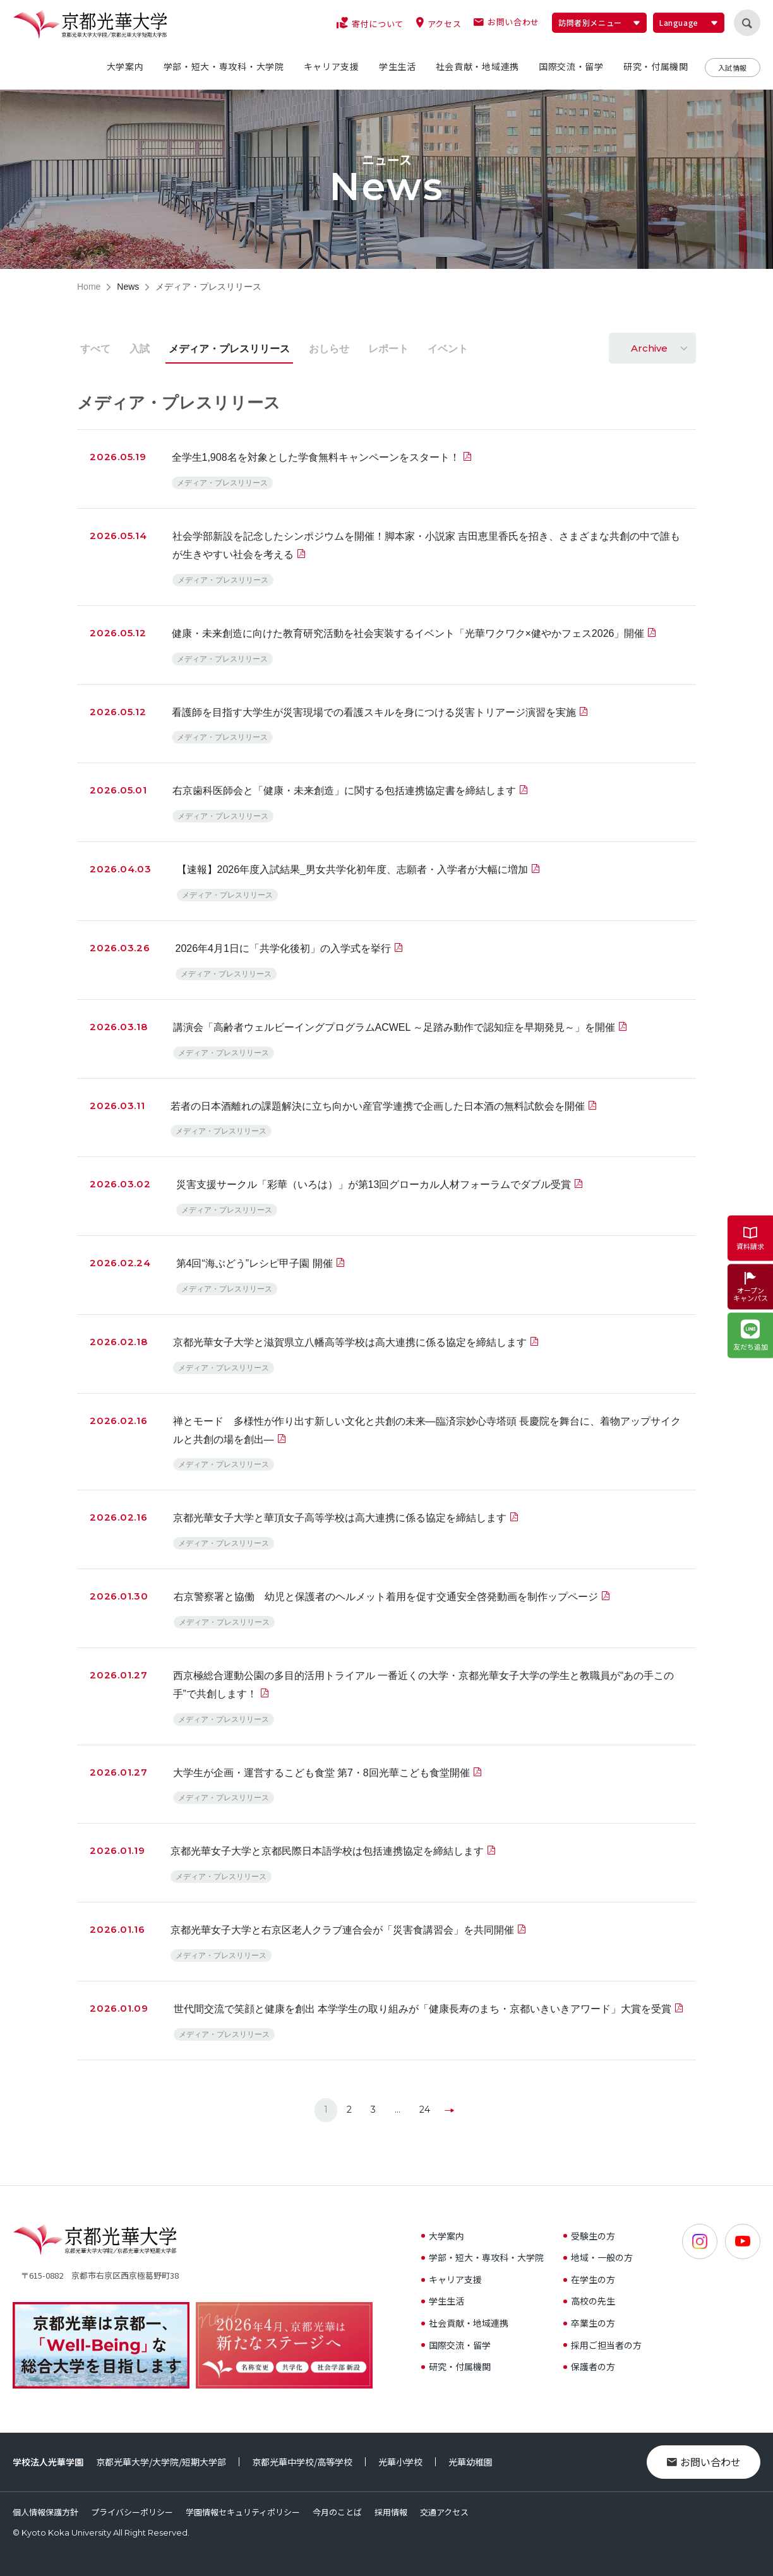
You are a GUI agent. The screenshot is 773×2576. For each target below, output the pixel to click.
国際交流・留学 (456, 2345)
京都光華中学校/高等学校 (302, 2461)
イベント (448, 348)
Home (88, 287)
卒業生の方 (589, 2323)
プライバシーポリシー (132, 2512)
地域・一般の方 (598, 2257)
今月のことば (337, 2512)
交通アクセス (444, 2512)
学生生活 (442, 2300)
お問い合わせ (704, 2461)
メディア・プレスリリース (229, 348)
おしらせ (329, 348)
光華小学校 (400, 2461)
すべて (95, 348)
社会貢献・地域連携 (464, 2323)
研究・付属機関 (456, 2366)
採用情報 (391, 2512)
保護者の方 (589, 2366)
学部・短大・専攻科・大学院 (482, 2257)
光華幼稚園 (470, 2461)
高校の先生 (589, 2300)
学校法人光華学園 (48, 2461)
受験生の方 (589, 2235)
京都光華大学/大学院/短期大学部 (161, 2461)
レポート (388, 348)
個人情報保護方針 (45, 2512)
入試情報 (732, 67)
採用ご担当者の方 (602, 2345)
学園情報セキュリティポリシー (243, 2512)
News (128, 287)
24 (424, 2109)
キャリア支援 (451, 2279)
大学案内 (442, 2235)
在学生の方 (589, 2279)
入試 (139, 348)
